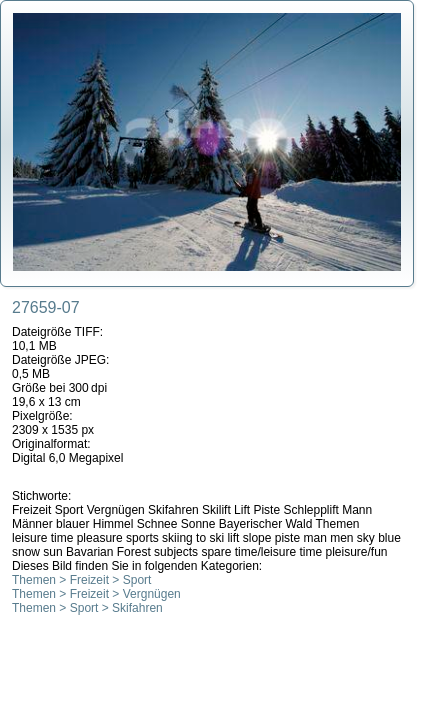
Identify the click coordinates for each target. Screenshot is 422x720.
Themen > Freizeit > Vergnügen (96, 594)
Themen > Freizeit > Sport (81, 580)
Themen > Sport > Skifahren (87, 608)
